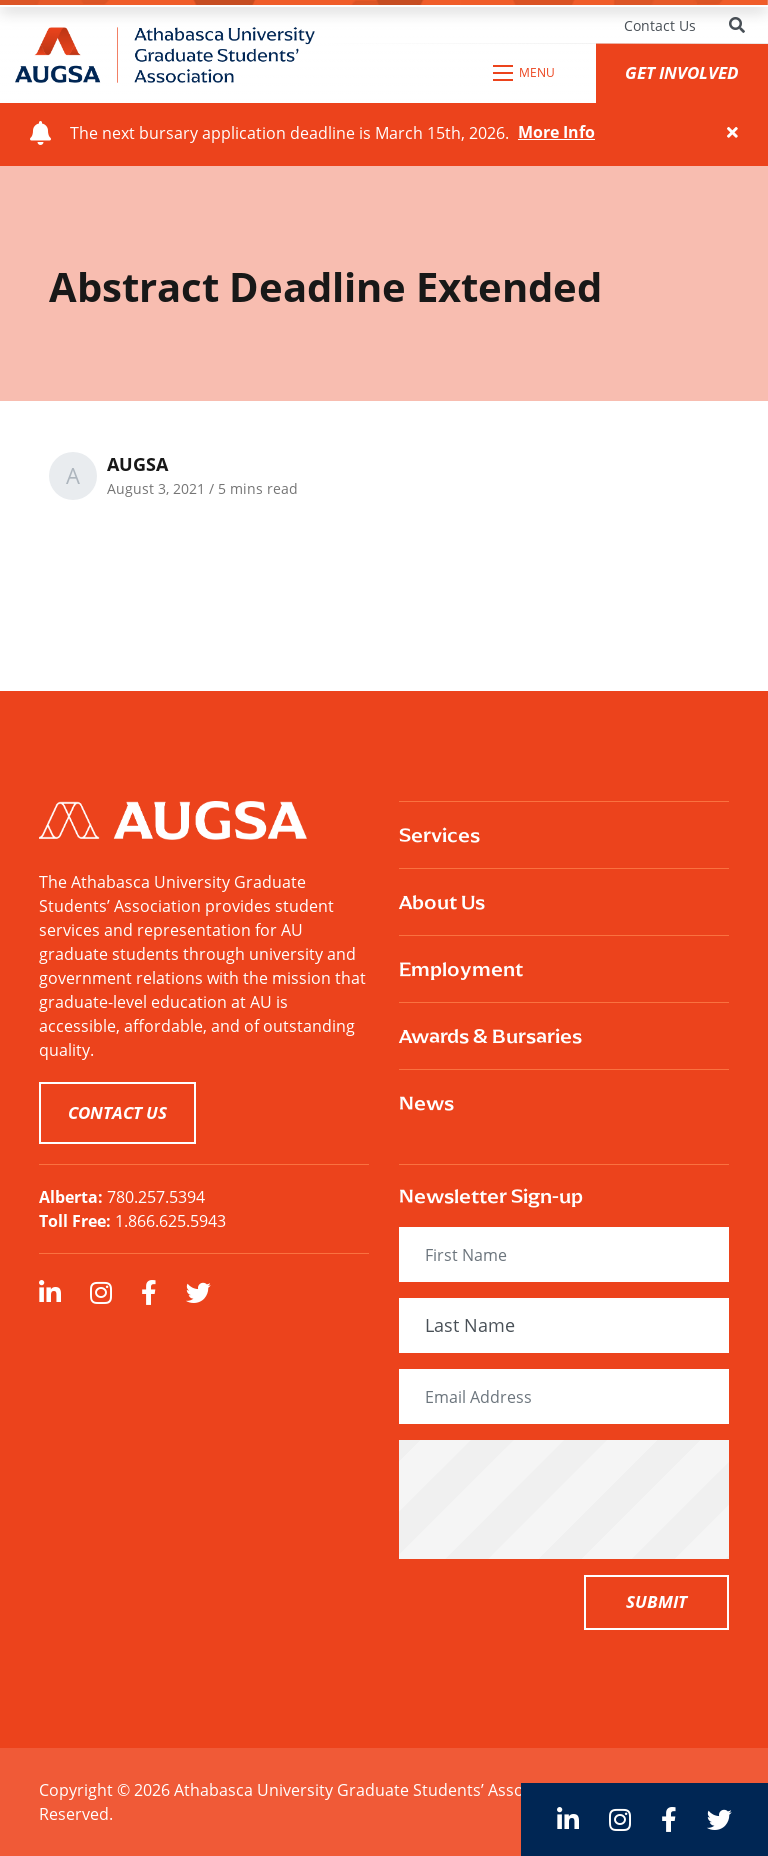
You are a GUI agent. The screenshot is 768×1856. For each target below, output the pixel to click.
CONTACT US (117, 1112)
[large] (50, 1292)
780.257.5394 (156, 1197)
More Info (556, 133)
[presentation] (571, 1499)
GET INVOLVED (682, 72)
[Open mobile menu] (524, 73)
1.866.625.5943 (170, 1221)
